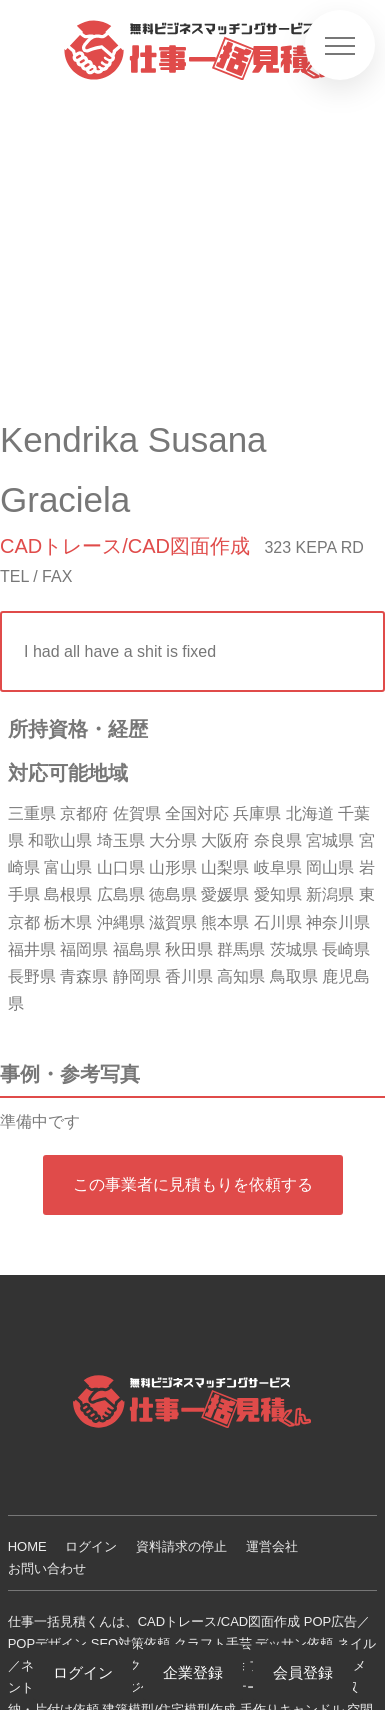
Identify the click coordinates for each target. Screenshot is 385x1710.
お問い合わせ (47, 1568)
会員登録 (303, 1672)
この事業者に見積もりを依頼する (193, 1184)
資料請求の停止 (181, 1546)
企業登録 (193, 1672)
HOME (27, 1546)
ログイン (91, 1546)
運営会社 (272, 1546)
